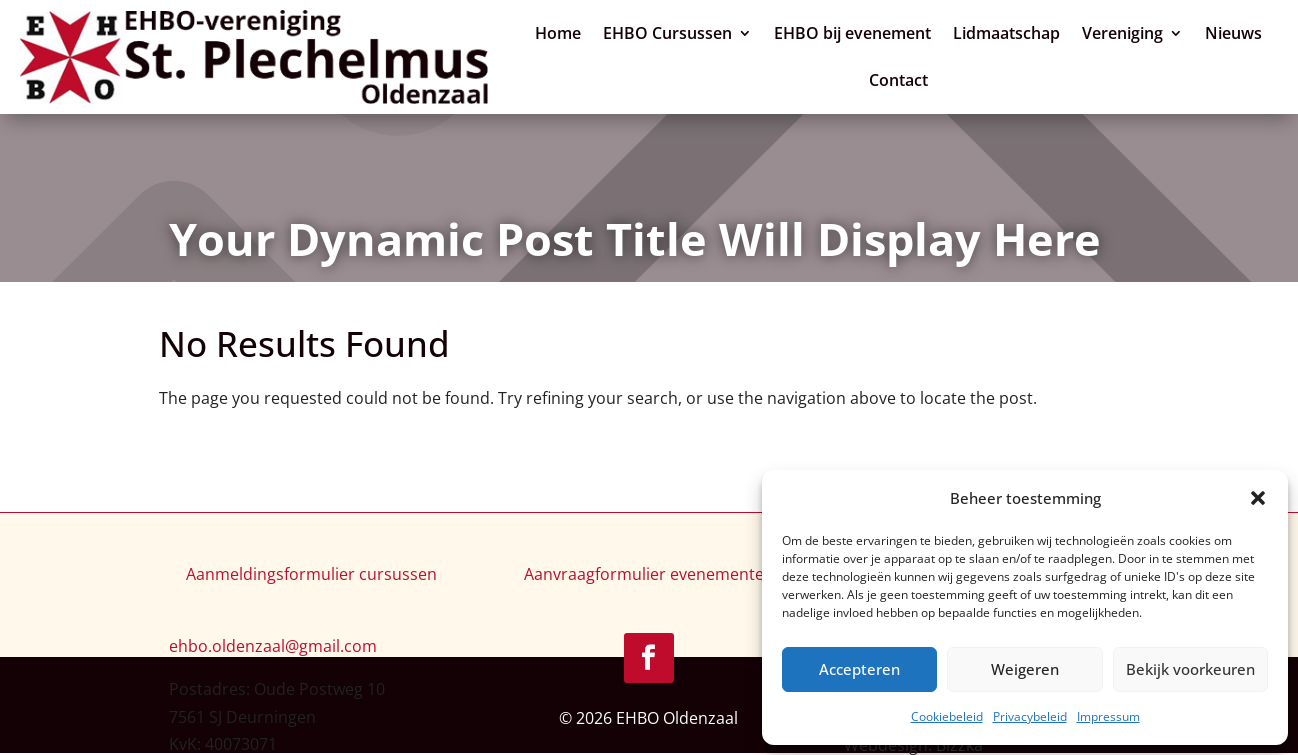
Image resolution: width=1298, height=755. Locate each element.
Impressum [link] (1108, 716)
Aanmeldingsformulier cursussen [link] (311, 574)
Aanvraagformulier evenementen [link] (649, 574)
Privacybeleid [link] (1030, 716)
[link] (254, 57)
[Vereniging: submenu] (1177, 30)
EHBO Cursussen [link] (667, 33)
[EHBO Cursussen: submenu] (746, 30)
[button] (1258, 498)
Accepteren (859, 669)
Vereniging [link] (1122, 33)
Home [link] (558, 33)
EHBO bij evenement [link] (852, 33)
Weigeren (1025, 669)
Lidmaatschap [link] (1006, 33)
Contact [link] (898, 80)
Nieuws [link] (1233, 33)
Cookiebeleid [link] (947, 716)
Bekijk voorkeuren (1190, 669)
